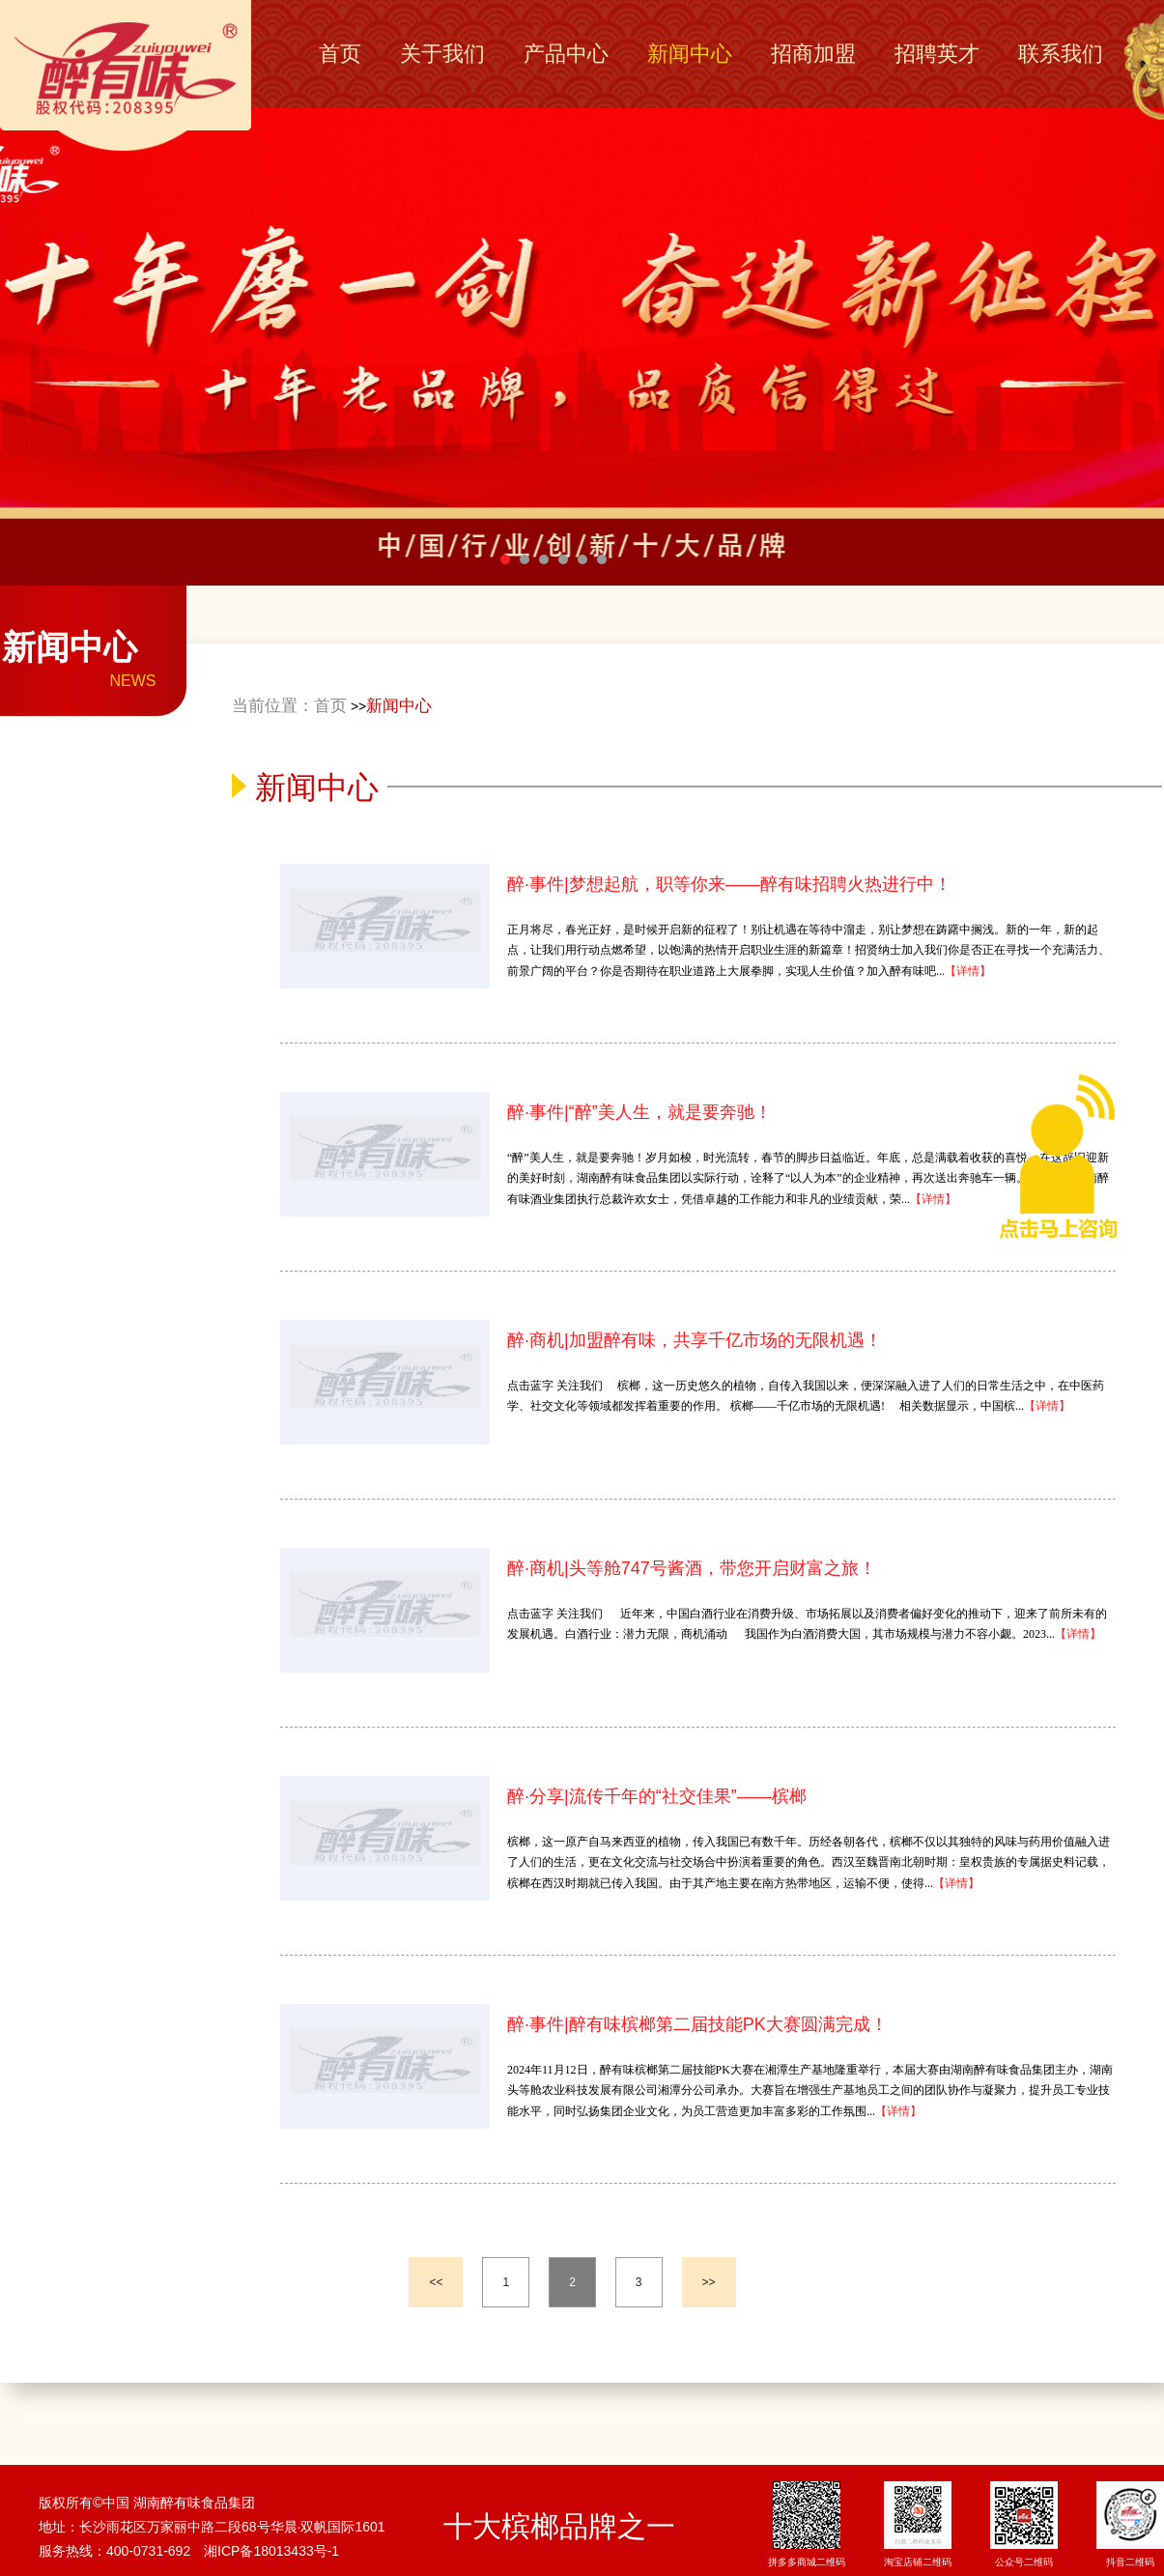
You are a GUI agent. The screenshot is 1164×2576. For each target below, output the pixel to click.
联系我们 (1060, 54)
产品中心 (566, 54)
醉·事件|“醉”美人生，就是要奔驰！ (639, 1112)
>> (709, 2282)
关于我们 (442, 54)
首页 (340, 54)
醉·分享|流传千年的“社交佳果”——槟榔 (657, 1796)
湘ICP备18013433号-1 (271, 2551)
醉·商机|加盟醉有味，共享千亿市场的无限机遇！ (694, 1340)
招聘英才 (936, 54)
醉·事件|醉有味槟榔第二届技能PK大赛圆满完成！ (697, 2024)
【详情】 (968, 971)
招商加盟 (813, 54)
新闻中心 (689, 54)
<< (435, 2282)
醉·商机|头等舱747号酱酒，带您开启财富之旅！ (691, 1568)
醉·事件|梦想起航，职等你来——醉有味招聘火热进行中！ (729, 884)
